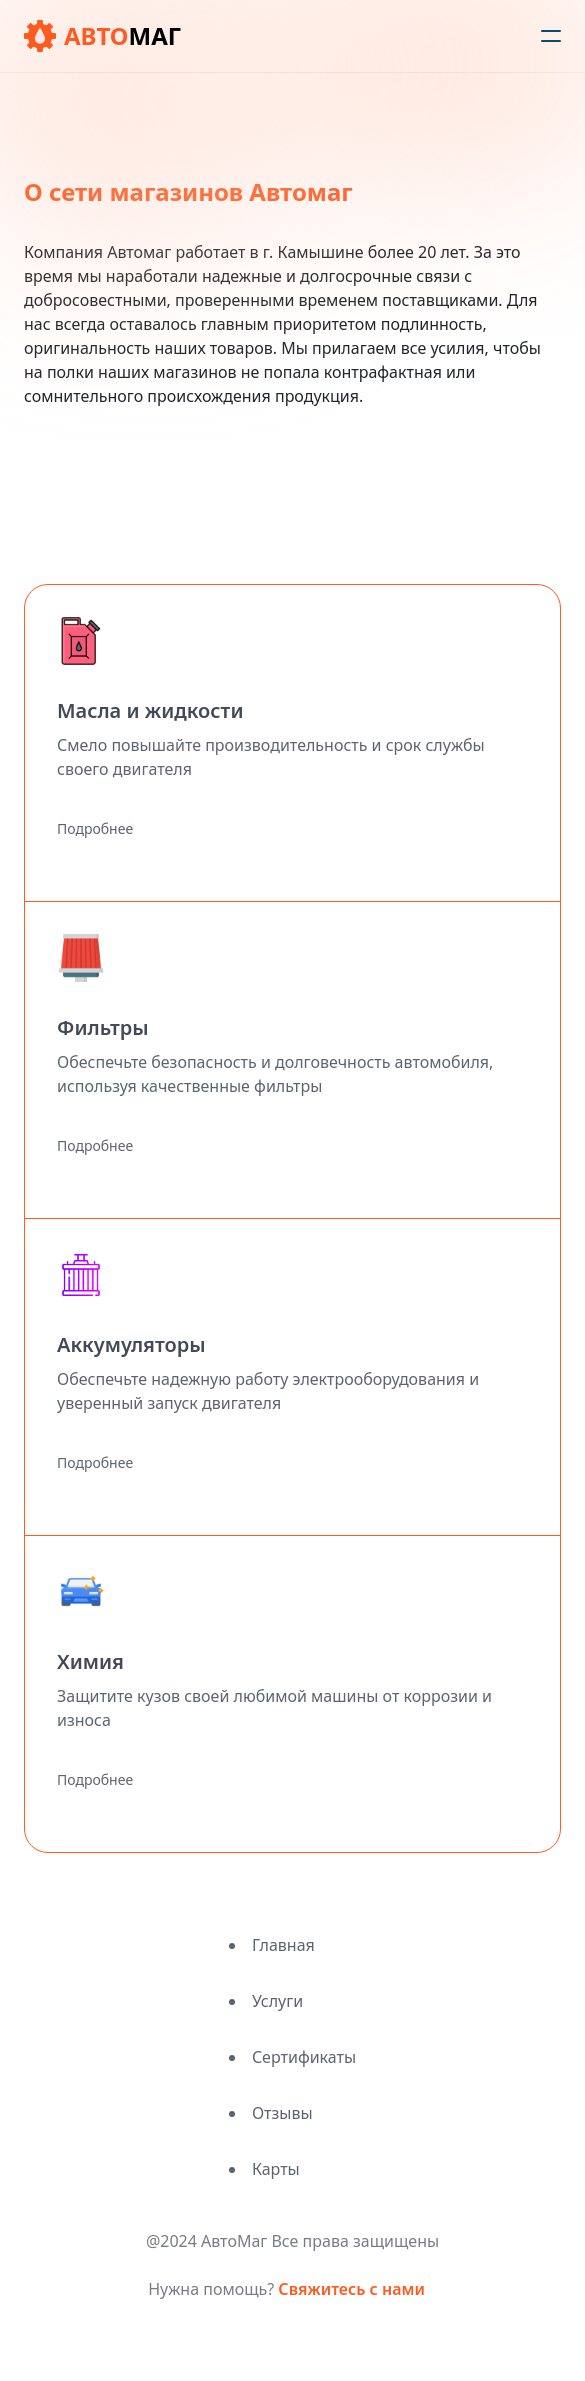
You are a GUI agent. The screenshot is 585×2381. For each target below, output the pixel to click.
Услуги (277, 2001)
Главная (283, 1945)
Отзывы (282, 2113)
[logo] (102, 36)
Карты (276, 2169)
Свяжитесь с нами (351, 2289)
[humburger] (551, 36)
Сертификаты (304, 2057)
